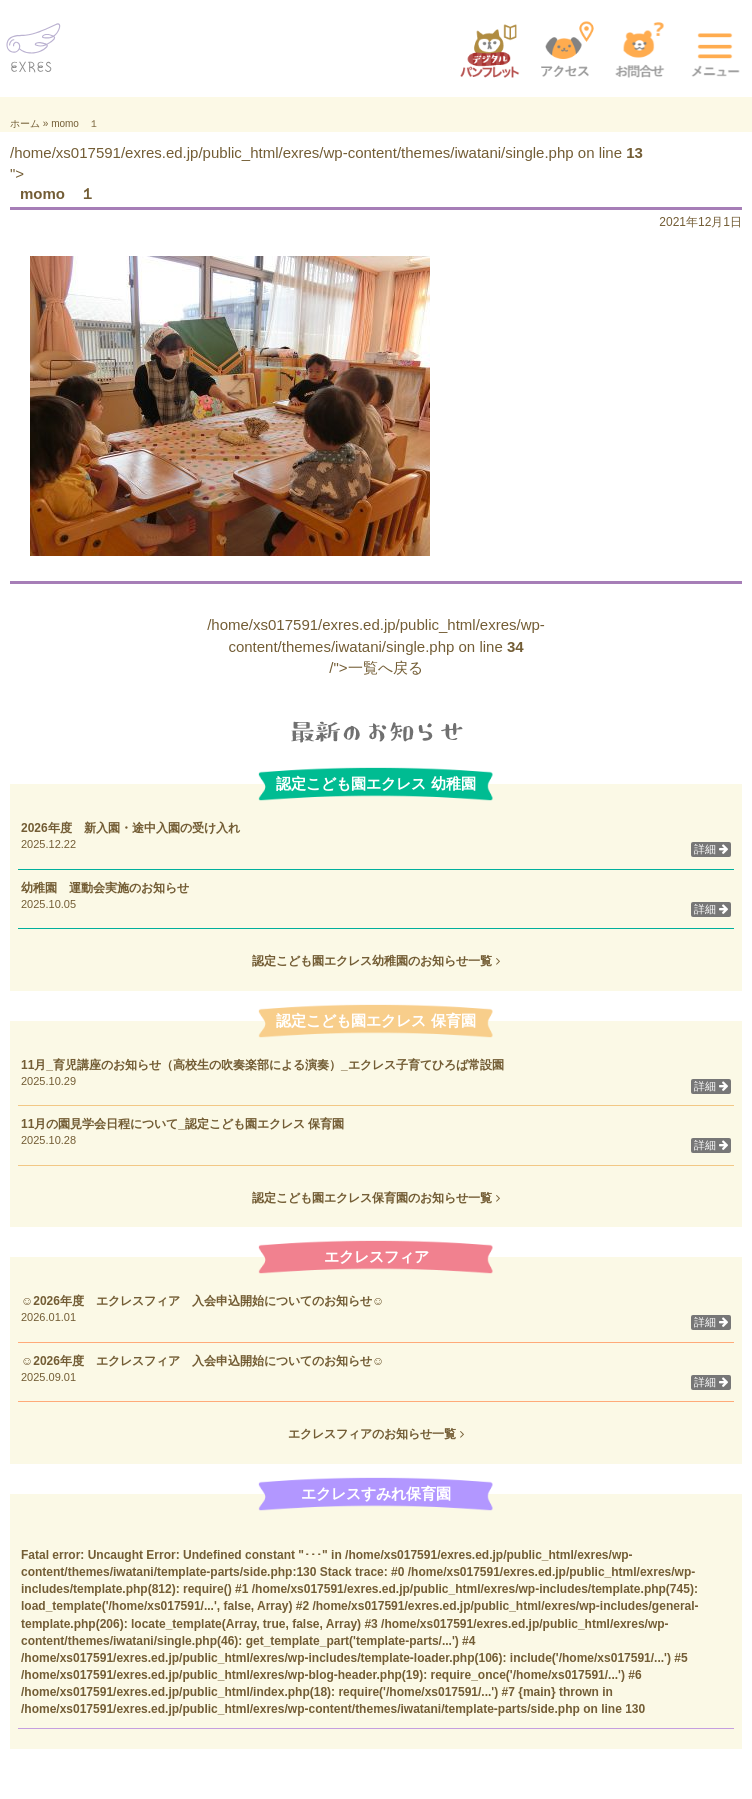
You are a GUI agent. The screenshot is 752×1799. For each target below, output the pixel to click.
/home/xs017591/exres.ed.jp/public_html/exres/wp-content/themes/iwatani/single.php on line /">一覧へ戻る (376, 646)
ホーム (25, 123)
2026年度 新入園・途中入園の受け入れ (130, 828)
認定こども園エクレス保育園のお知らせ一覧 (375, 1198)
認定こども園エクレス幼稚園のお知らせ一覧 (375, 961)
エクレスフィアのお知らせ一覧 (375, 1434)
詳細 (711, 849)
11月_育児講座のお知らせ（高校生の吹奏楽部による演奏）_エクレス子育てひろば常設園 (268, 1065)
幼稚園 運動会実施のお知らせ (105, 888)
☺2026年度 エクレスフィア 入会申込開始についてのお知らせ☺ (202, 1301)
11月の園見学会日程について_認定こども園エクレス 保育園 (188, 1124)
